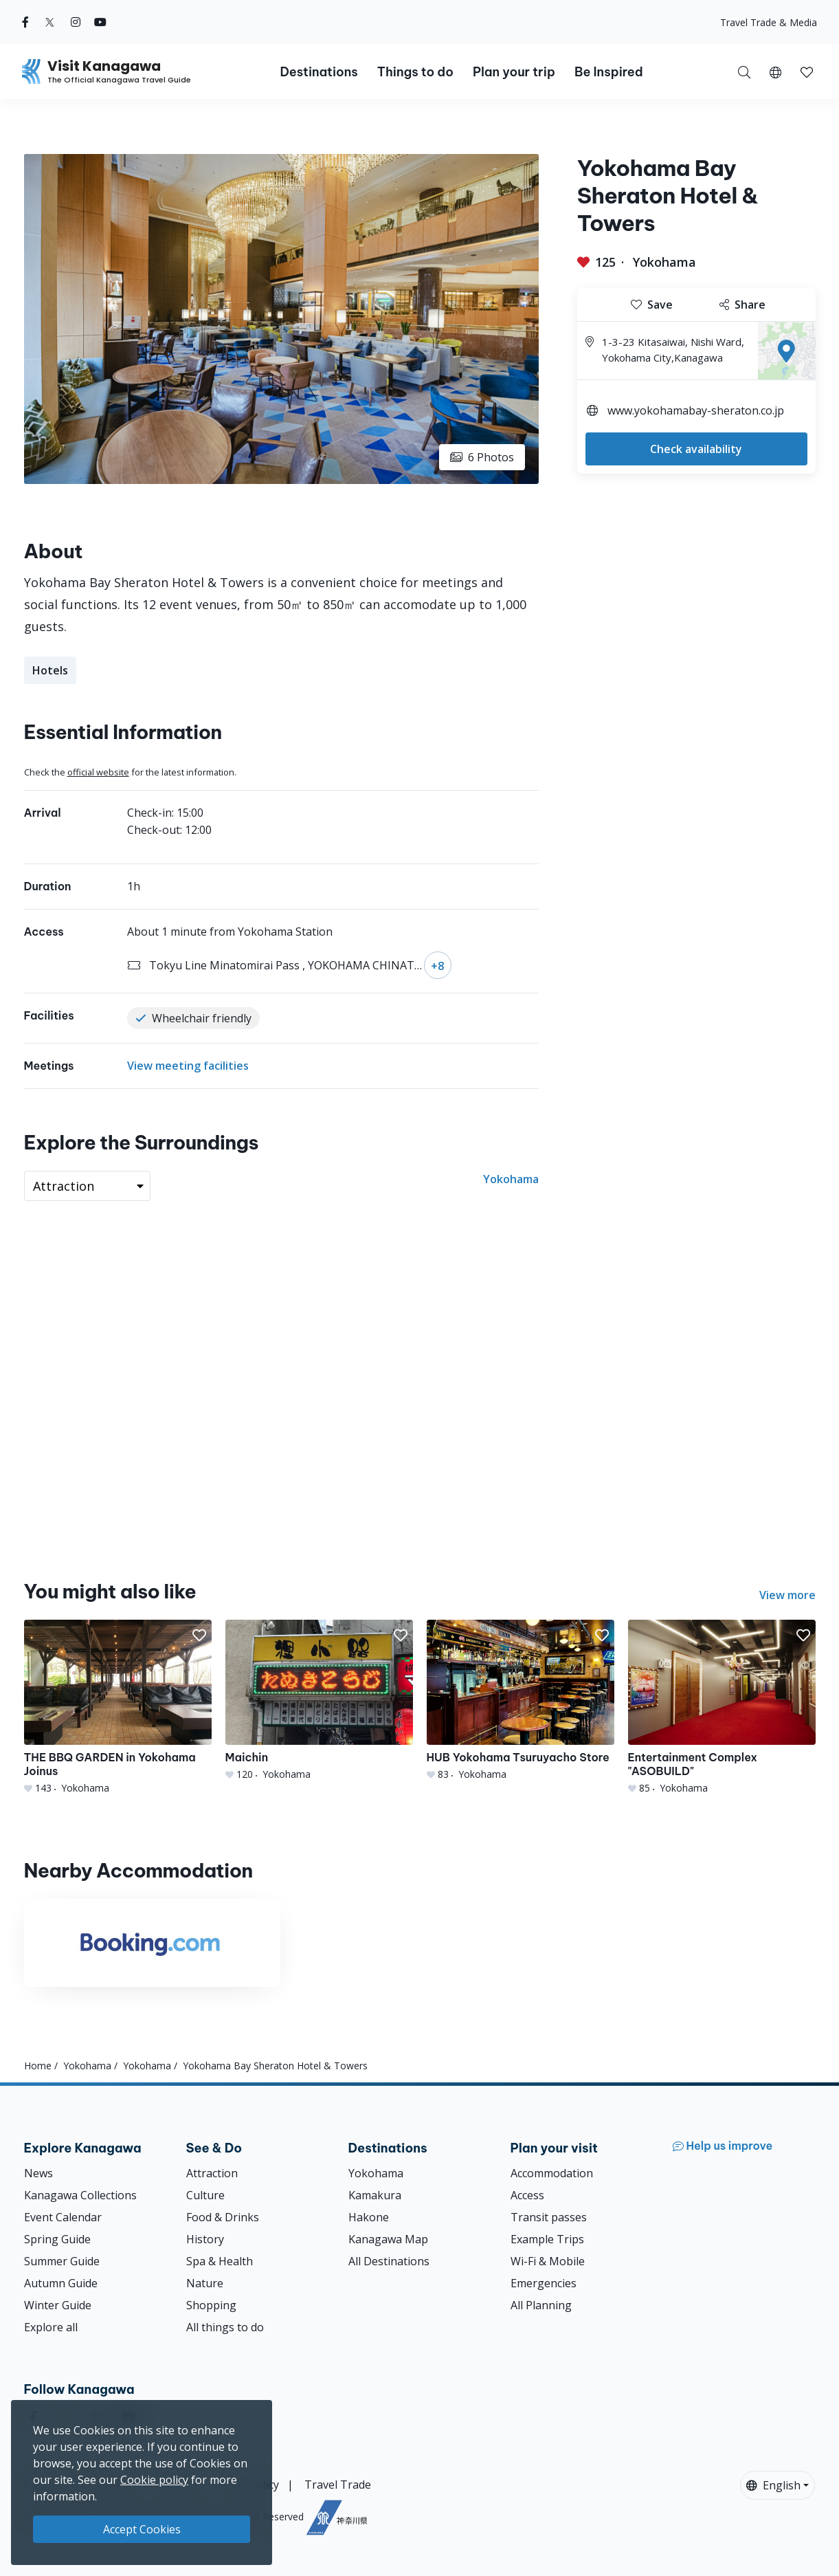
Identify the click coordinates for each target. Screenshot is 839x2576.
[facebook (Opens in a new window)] (25, 22)
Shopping (211, 2305)
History (205, 2239)
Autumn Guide (61, 2283)
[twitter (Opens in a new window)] (50, 22)
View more (787, 1595)
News (38, 2173)
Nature (204, 2283)
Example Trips (547, 2239)
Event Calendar (63, 2217)
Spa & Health (219, 2261)
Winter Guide (57, 2305)
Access (527, 2195)
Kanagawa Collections (80, 2195)
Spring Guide (57, 2239)
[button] (775, 71)
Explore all (51, 2327)
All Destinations (388, 2261)
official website (98, 772)
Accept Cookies (142, 2529)
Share (742, 304)
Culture (205, 2195)
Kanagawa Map (388, 2239)
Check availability (696, 448)
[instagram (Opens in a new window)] (75, 22)
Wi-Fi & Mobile (548, 2261)
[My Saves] (807, 71)
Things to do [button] (415, 72)
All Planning (541, 2305)
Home (38, 2065)
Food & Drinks (222, 2217)
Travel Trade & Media (768, 22)
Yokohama (664, 262)
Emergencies (544, 2283)
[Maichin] (319, 1700)
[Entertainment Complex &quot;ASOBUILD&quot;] (722, 1707)
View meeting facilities (188, 1065)
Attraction (212, 2173)
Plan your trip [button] (514, 72)
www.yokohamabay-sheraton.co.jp (695, 410)
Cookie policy (154, 2479)
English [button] (773, 2485)
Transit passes (549, 2217)
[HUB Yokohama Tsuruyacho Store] (520, 1700)
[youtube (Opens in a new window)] (100, 22)
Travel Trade (337, 2484)
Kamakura (374, 2195)
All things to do (225, 2327)
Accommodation (552, 2173)
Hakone (368, 2217)
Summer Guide (62, 2261)
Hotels (50, 670)
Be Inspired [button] (608, 72)
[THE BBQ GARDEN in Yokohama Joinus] (118, 1707)
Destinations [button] (318, 72)
